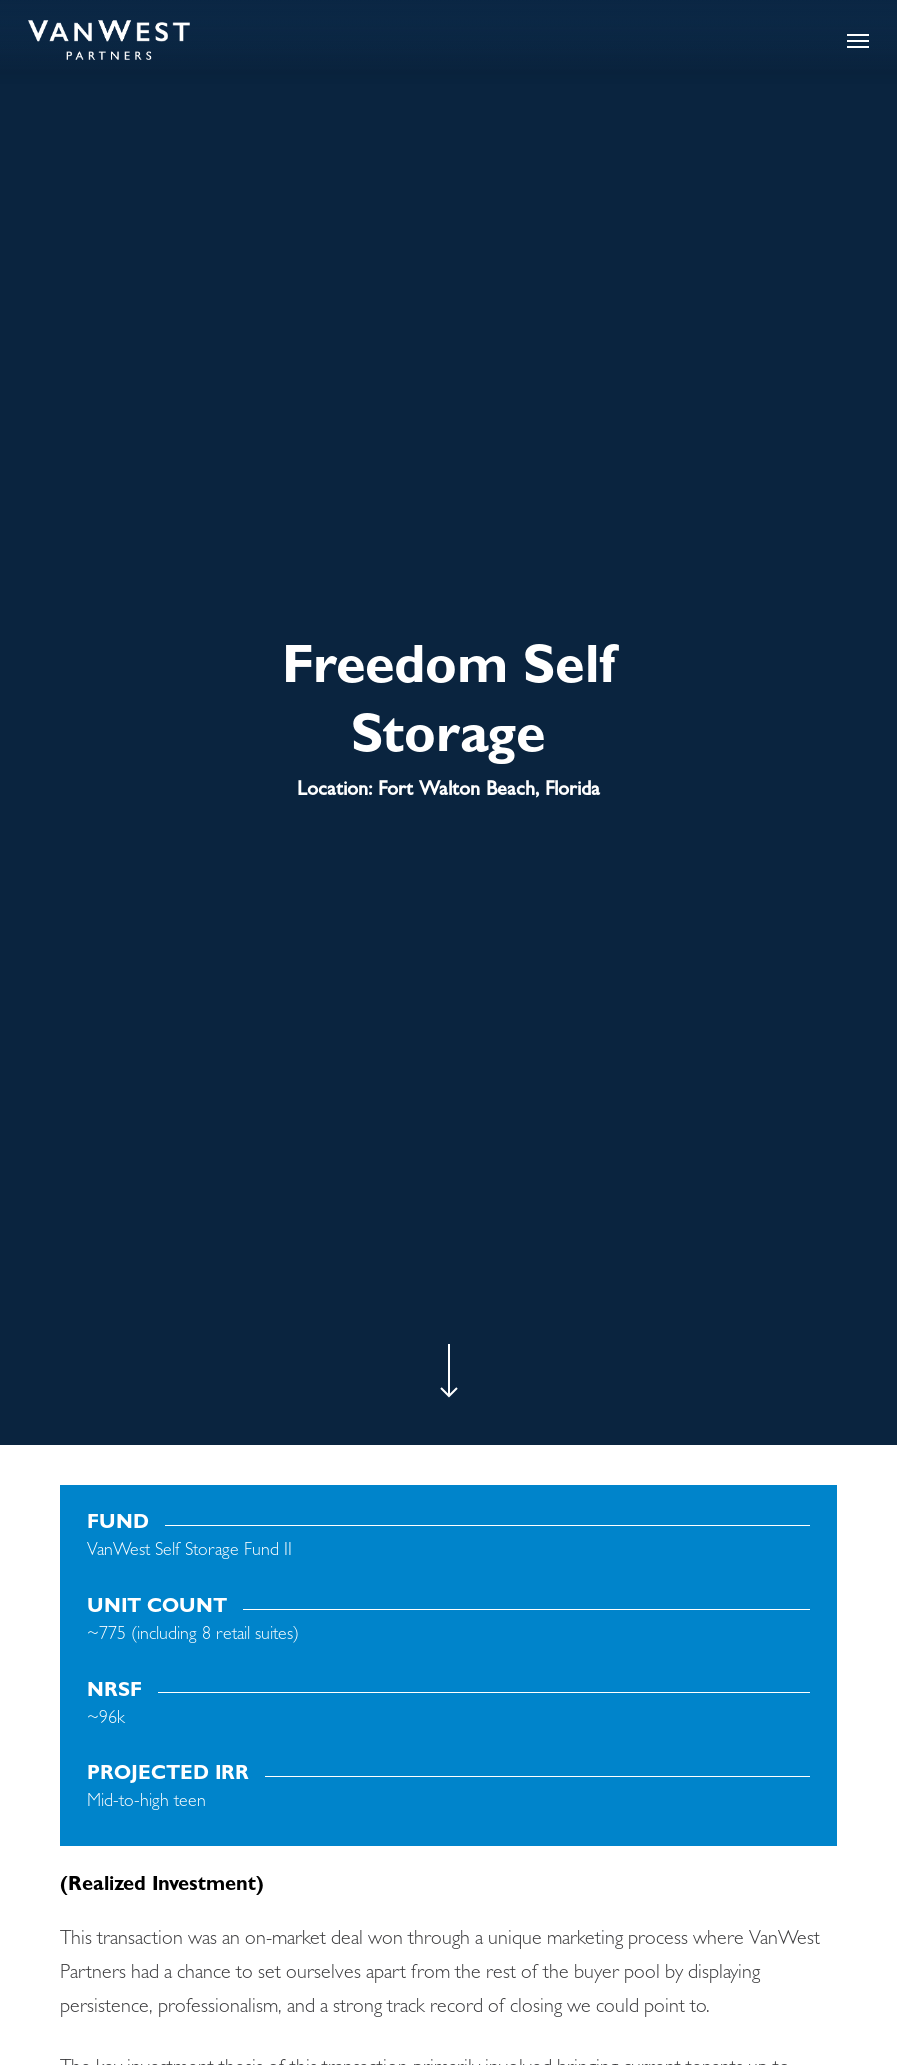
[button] (858, 40)
